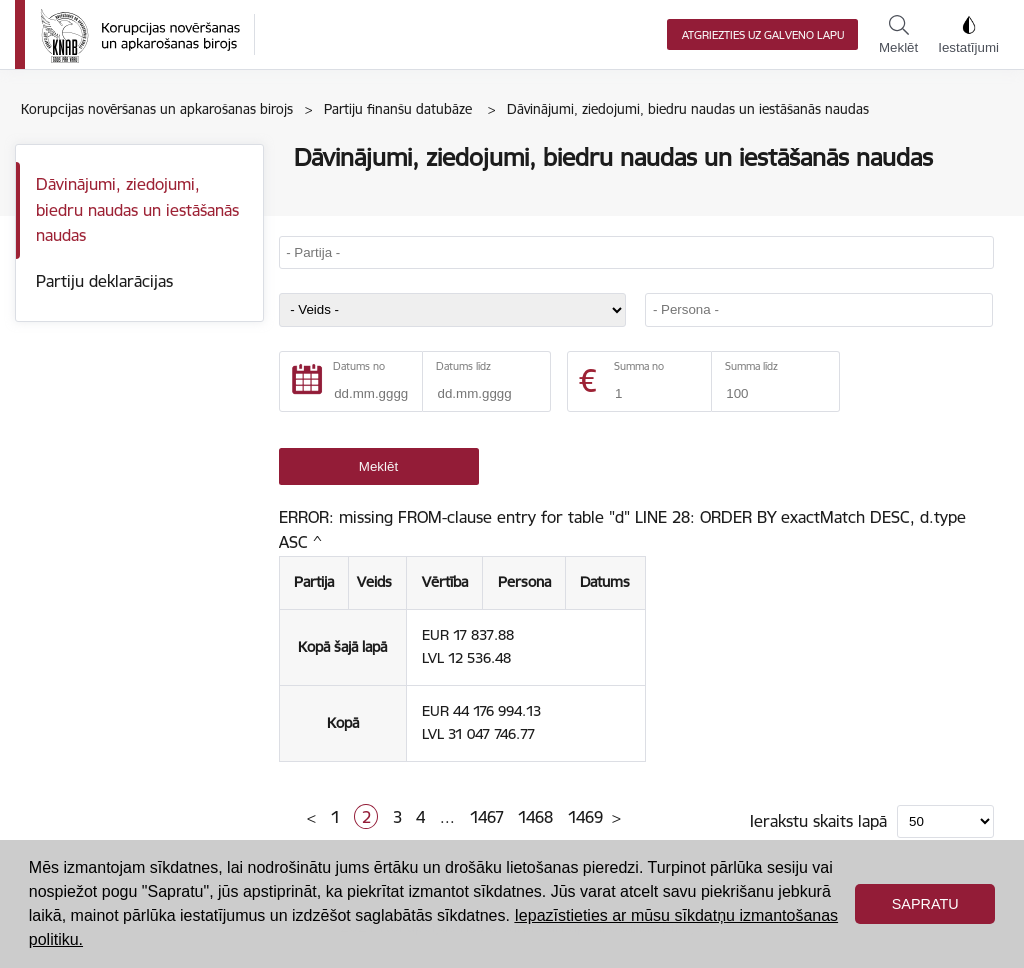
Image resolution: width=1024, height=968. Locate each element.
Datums (611, 582)
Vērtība (450, 582)
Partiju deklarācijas (104, 281)
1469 (585, 817)
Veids (381, 582)
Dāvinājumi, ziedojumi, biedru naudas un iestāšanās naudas (137, 209)
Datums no (359, 366)
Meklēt (898, 35)
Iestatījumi (968, 35)
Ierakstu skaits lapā (818, 821)
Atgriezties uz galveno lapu (763, 35)
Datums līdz (463, 366)
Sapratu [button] (925, 904)
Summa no (639, 366)
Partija (314, 582)
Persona (529, 582)
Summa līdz (751, 366)
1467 (487, 817)
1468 (535, 817)
